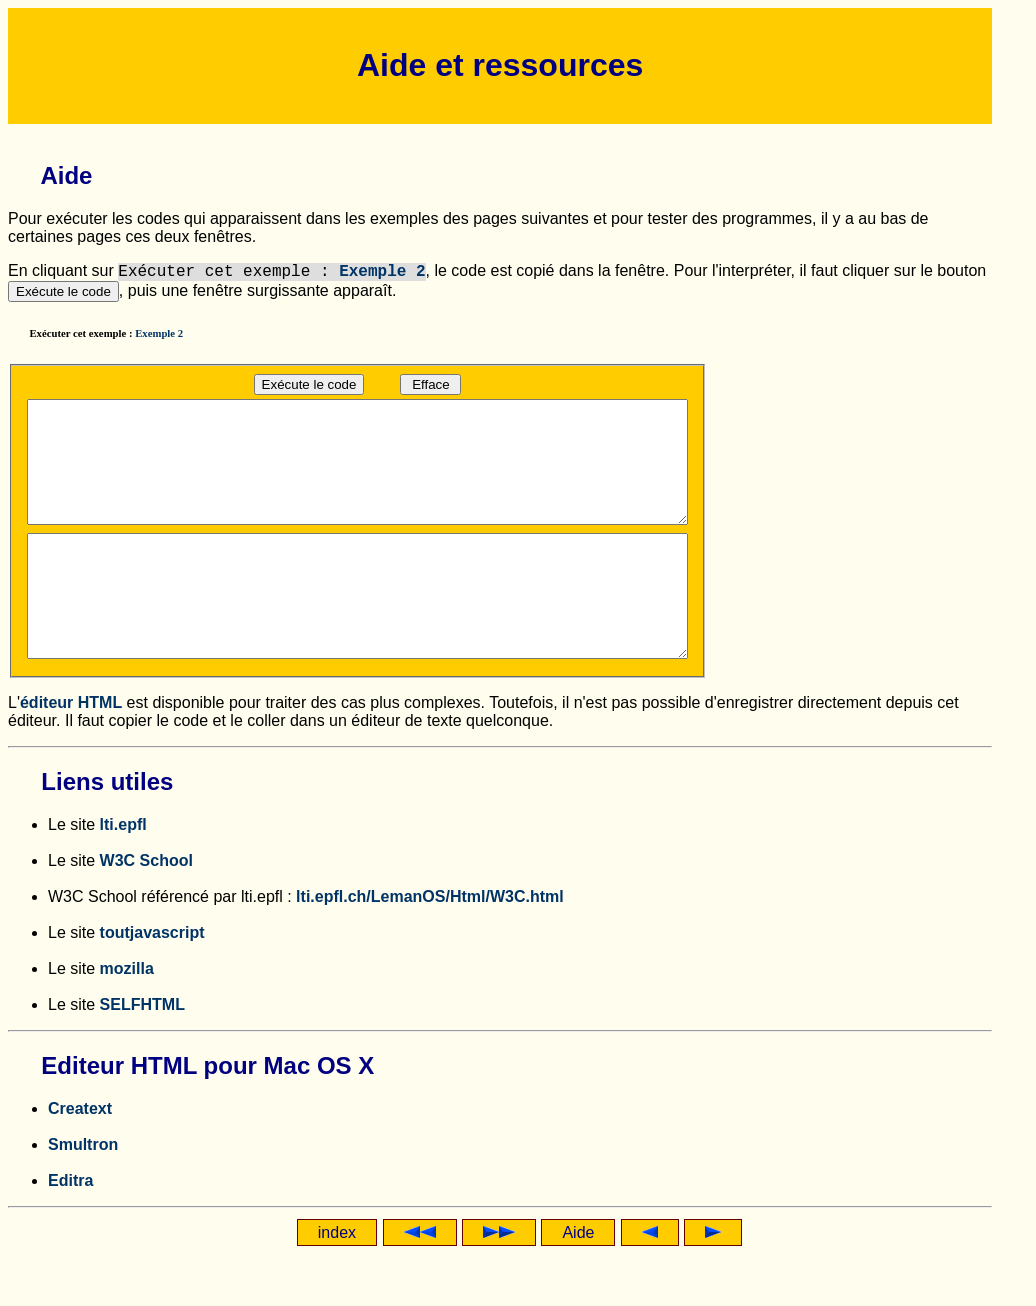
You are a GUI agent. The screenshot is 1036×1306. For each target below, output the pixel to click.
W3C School (146, 908)
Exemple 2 (382, 272)
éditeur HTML (71, 750)
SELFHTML (142, 1052)
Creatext (80, 1156)
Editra (70, 1228)
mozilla (127, 1016)
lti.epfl (123, 872)
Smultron (83, 1192)
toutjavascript (152, 980)
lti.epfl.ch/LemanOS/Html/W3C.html (430, 944)
